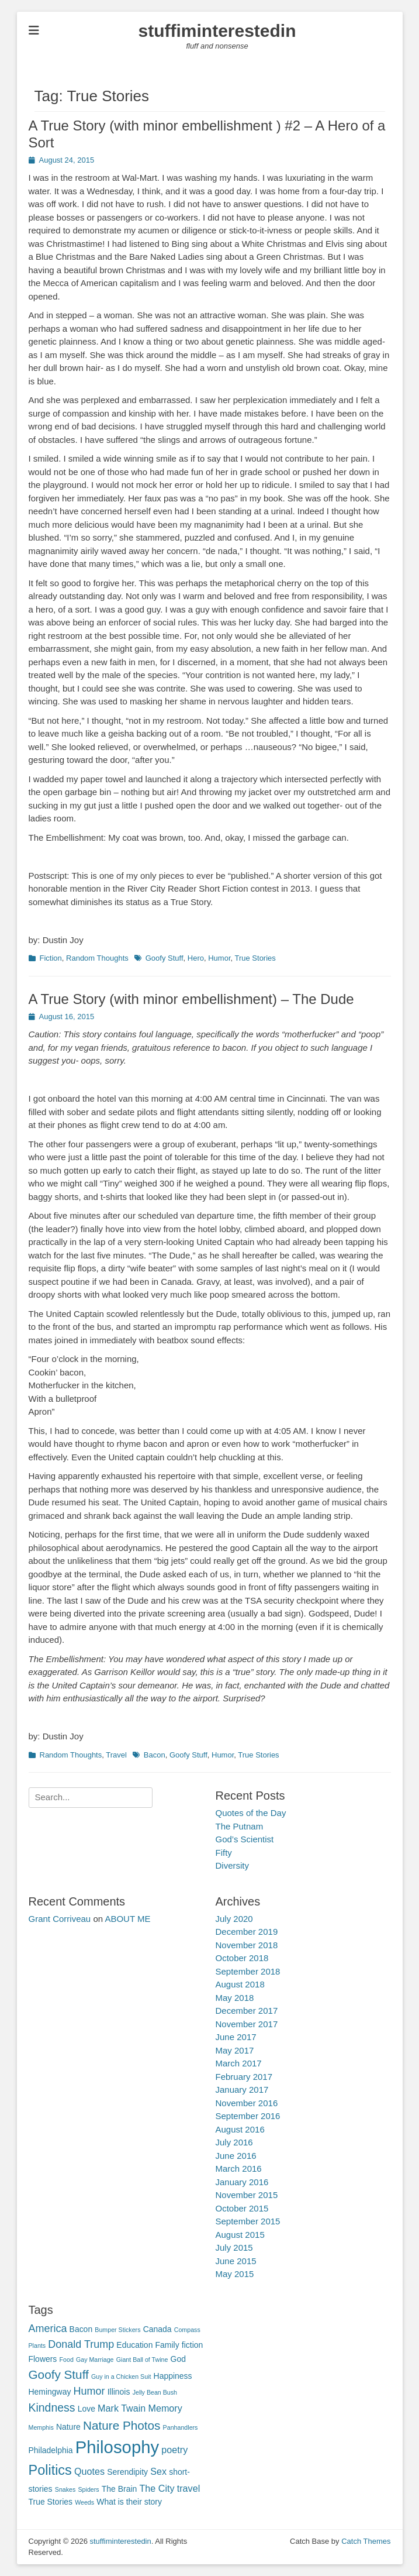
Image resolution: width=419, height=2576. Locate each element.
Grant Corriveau (60, 1919)
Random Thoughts (97, 958)
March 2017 (239, 2063)
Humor (219, 958)
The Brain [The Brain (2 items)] (119, 2489)
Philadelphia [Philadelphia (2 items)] (51, 2450)
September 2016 (248, 2116)
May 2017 (235, 2050)
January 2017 (242, 2089)
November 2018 (247, 1945)
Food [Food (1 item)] (67, 2359)
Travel (116, 1754)
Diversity (233, 1865)
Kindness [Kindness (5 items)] (52, 2407)
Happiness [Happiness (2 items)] (173, 2376)
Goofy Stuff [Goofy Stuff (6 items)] (59, 2374)
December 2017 (247, 2011)
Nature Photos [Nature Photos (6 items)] (121, 2425)
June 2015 (236, 2261)
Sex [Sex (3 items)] (158, 2471)
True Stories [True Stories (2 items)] (50, 2501)
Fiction (51, 958)
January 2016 (242, 2182)
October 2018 (242, 1958)
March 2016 (239, 2168)
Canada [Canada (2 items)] (157, 2329)
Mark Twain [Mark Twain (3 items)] (122, 2408)
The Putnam (240, 1826)
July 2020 (234, 1919)
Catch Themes (365, 2541)
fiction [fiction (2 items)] (192, 2345)
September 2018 (248, 1971)
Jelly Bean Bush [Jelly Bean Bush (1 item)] (155, 2392)
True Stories (255, 958)
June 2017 (236, 2037)
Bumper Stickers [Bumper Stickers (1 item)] (117, 2329)
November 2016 (247, 2103)
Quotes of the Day (251, 1813)
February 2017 (244, 2077)
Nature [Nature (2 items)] (68, 2426)
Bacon (154, 1754)
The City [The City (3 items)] (156, 2488)
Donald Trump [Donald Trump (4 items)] (81, 2344)
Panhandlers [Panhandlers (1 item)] (180, 2427)
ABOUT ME (127, 1919)
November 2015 (247, 2195)
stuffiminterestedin (217, 30)
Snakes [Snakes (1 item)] (65, 2489)
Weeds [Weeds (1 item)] (84, 2502)
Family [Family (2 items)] (167, 2345)
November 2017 (247, 2024)
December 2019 (247, 1932)
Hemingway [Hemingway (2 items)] (50, 2391)
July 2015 (234, 2247)
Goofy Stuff (164, 958)
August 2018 (240, 1984)
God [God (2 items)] (178, 2359)
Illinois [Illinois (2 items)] (119, 2391)
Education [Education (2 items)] (134, 2345)
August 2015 (240, 2235)
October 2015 (242, 2208)
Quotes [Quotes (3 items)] (89, 2471)
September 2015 (248, 2221)
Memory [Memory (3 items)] (165, 2408)
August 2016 (240, 2129)
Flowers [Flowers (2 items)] (43, 2359)
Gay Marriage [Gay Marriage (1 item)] (95, 2359)
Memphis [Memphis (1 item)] (41, 2427)
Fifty (224, 1853)
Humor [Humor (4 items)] (89, 2391)
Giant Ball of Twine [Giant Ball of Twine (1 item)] (142, 2359)
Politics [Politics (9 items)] (50, 2470)
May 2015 (235, 2274)
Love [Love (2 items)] (86, 2408)
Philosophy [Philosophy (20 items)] (117, 2447)
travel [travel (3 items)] (188, 2488)
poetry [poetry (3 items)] (174, 2449)
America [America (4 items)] (48, 2328)
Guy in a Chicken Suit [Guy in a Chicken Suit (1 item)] (121, 2376)
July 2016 (234, 2142)
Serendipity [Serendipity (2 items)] (127, 2472)
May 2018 (235, 1998)
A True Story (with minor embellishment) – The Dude (191, 999)
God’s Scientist (245, 1839)
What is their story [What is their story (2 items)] (129, 2501)
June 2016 (236, 2156)
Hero (196, 958)
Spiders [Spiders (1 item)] (88, 2489)
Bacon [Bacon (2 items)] (81, 2329)
